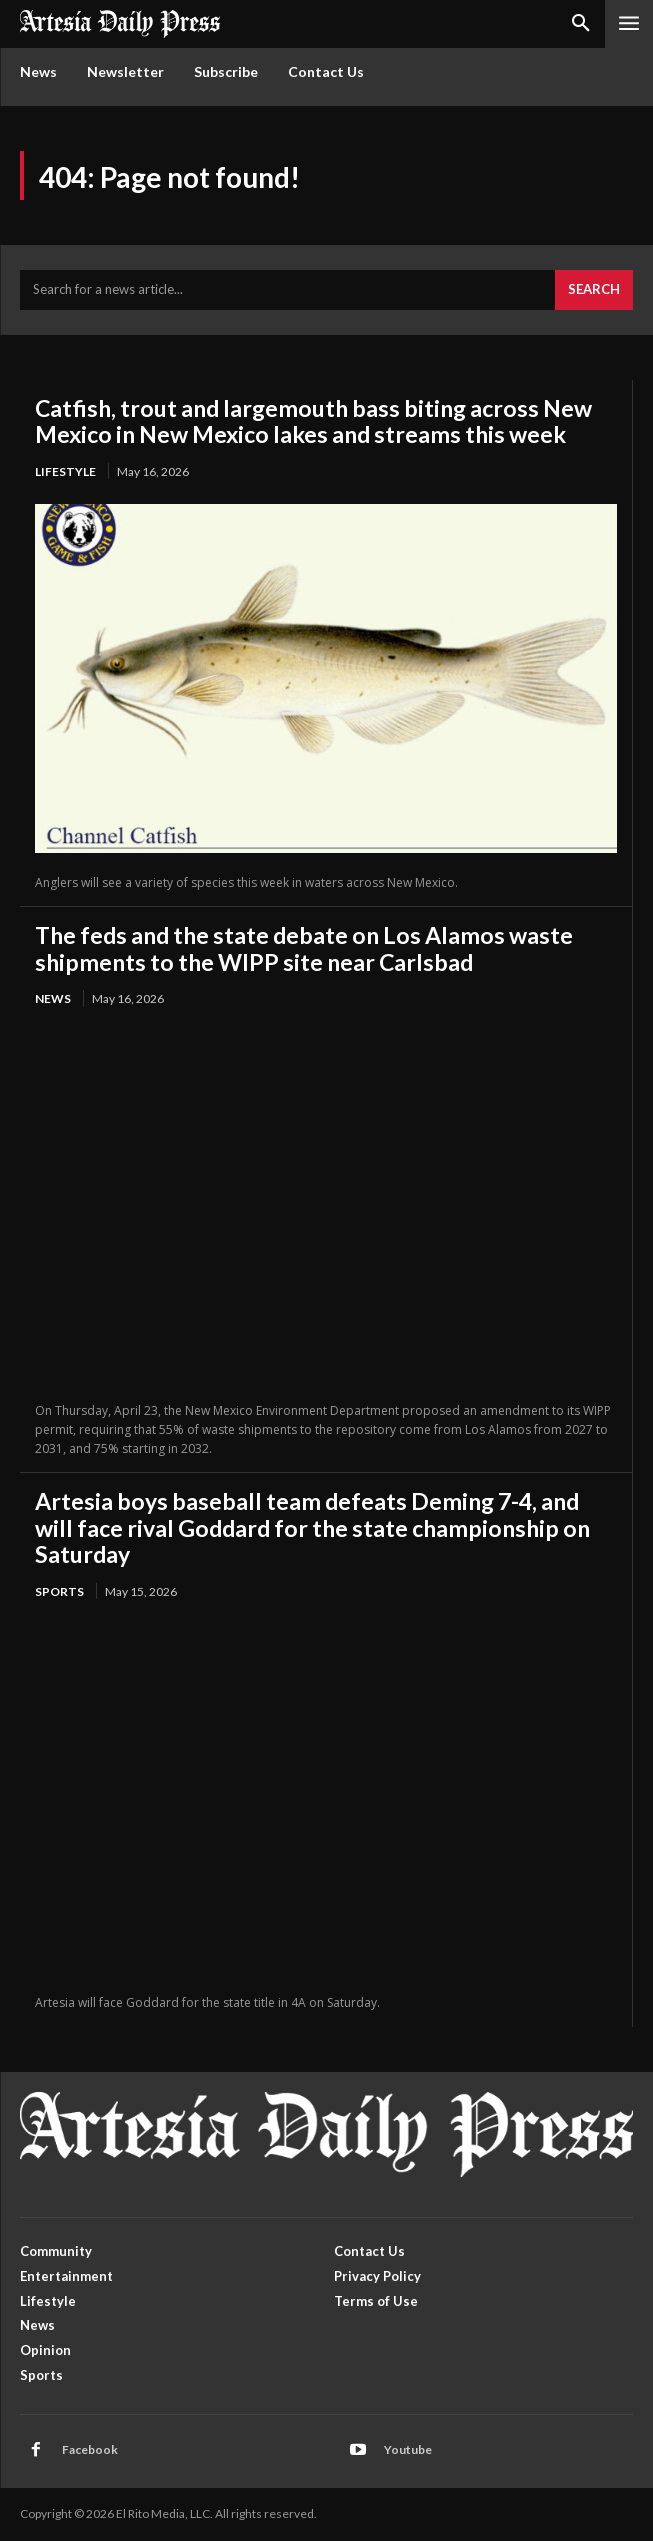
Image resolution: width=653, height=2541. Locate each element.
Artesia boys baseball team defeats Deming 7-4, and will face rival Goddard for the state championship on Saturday (312, 1527)
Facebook (90, 2449)
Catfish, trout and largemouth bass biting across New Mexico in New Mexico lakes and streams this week (313, 421)
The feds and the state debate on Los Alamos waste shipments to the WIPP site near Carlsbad (304, 948)
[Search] (594, 290)
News (53, 998)
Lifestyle (65, 471)
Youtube (408, 2449)
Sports (59, 1591)
